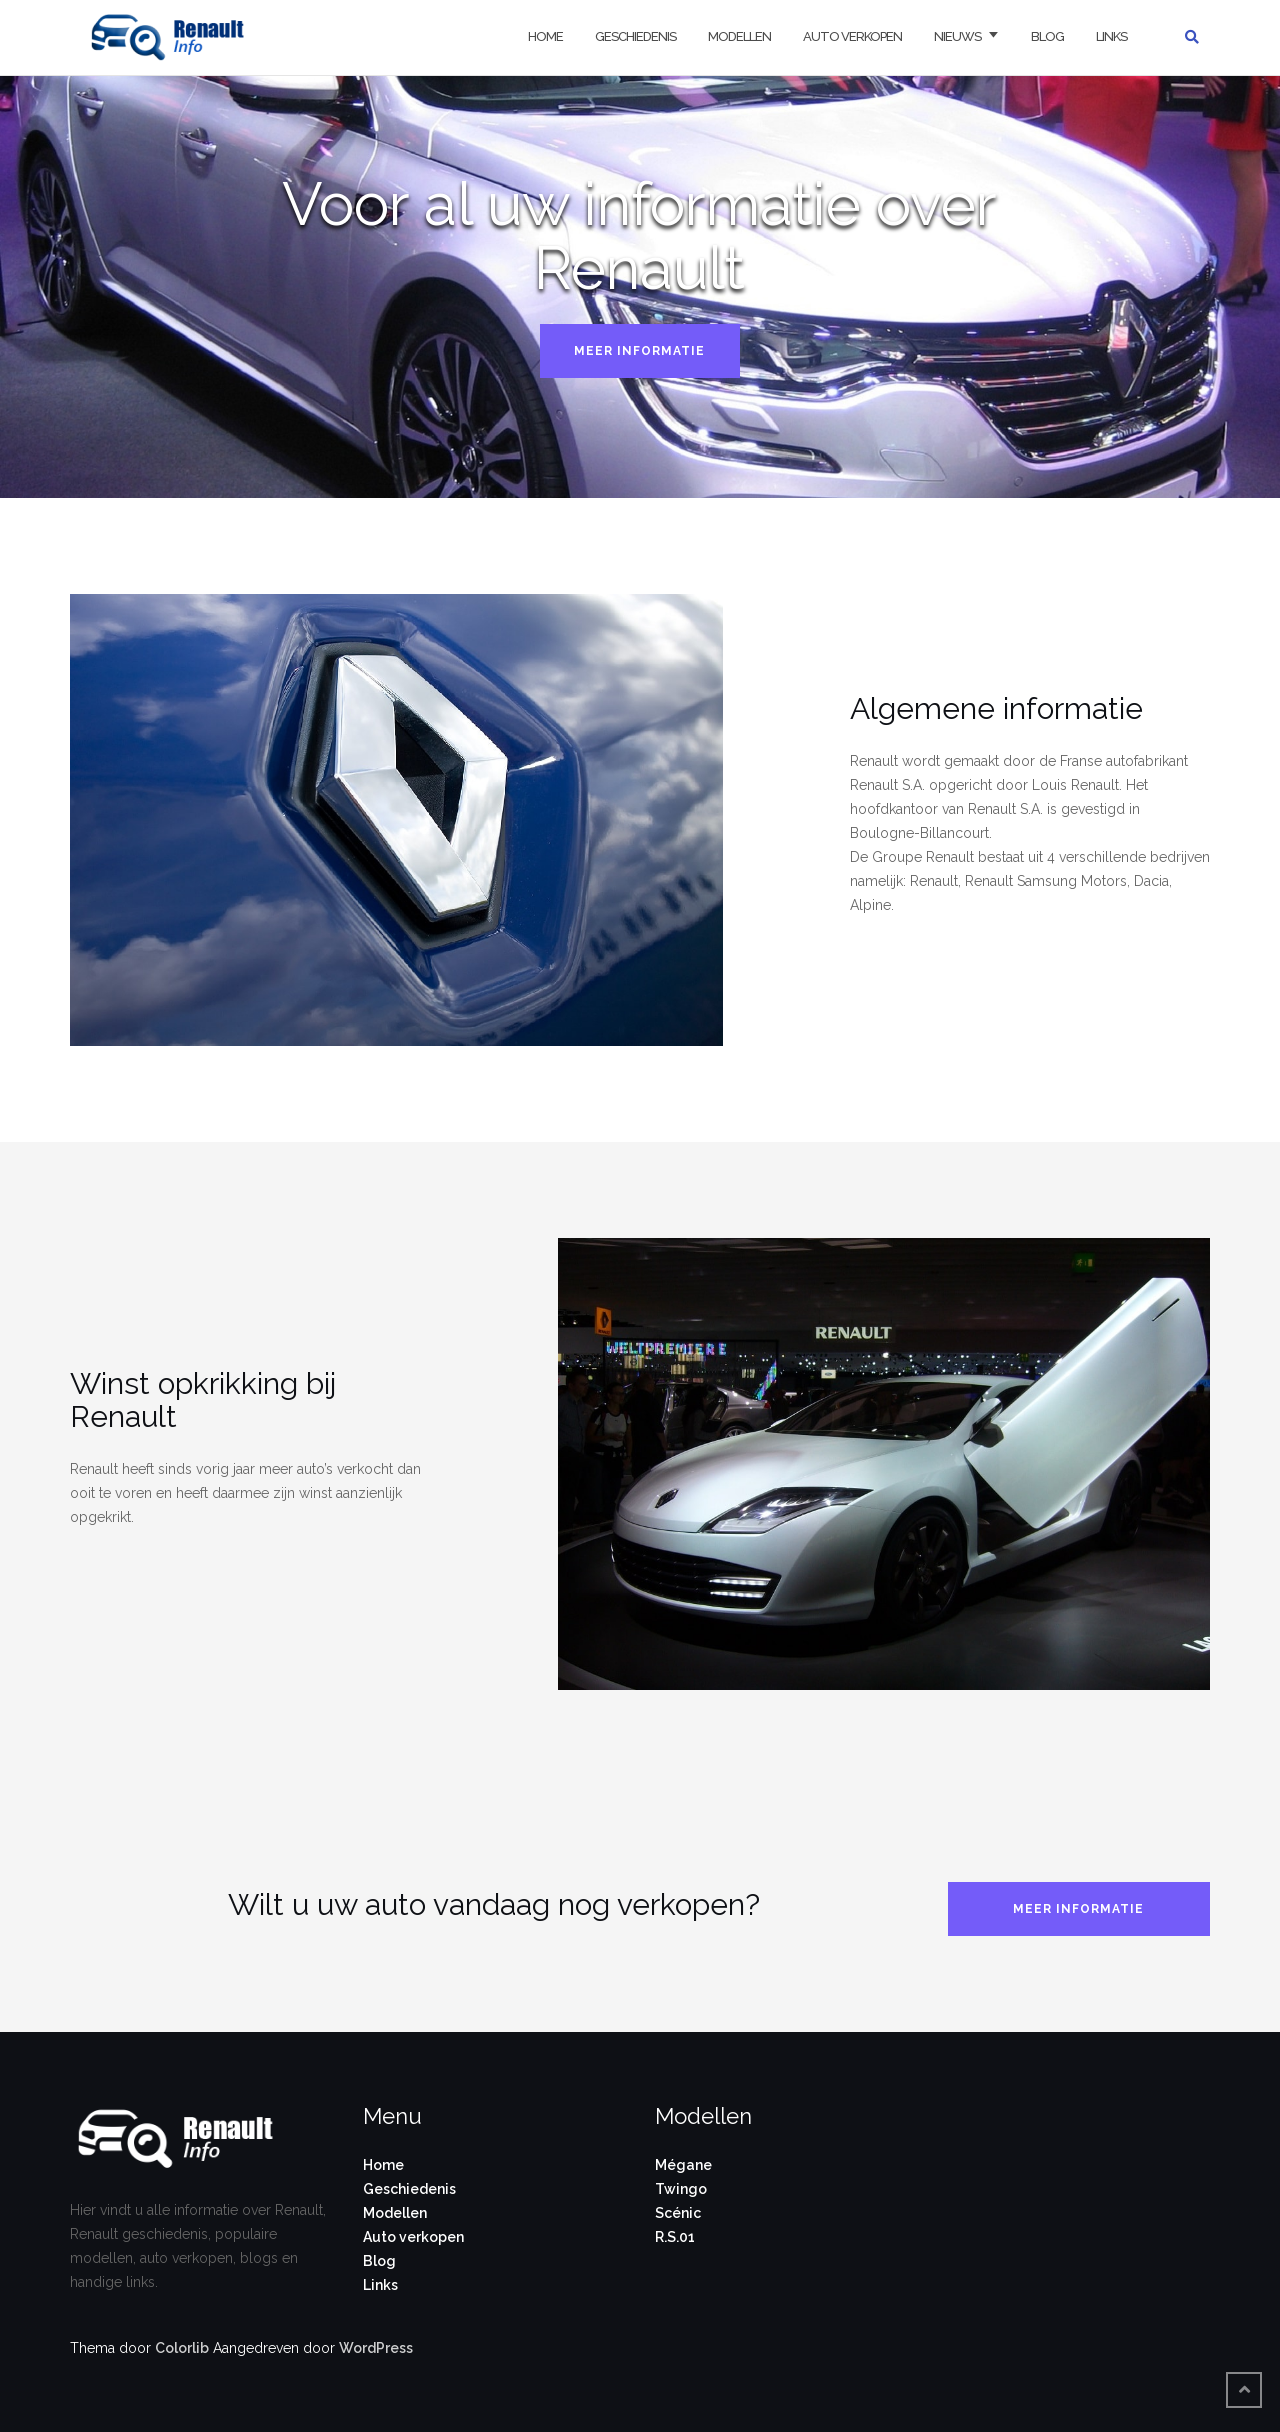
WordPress (376, 2348)
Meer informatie (639, 351)
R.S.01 (675, 2237)
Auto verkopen (852, 36)
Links (1111, 36)
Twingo (681, 2189)
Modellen (739, 36)
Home (545, 36)
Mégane (683, 2165)
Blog (1047, 36)
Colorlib (182, 2348)
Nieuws (957, 36)
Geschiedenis (635, 36)
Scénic (678, 2213)
